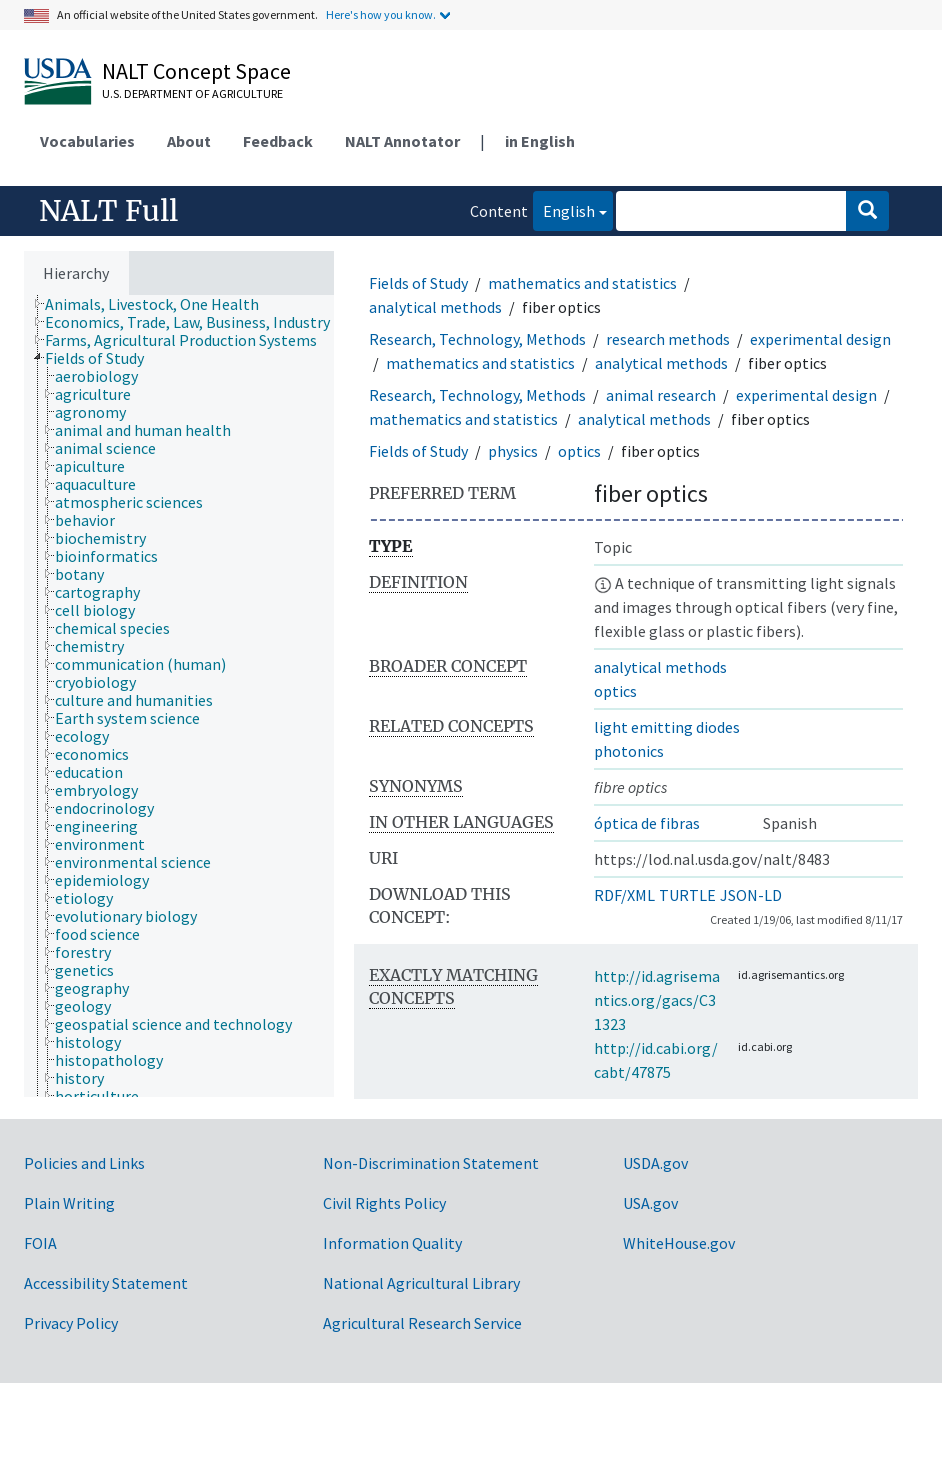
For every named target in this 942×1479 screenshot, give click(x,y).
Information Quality (392, 1243)
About (189, 141)
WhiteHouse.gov (679, 1243)
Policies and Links (84, 1163)
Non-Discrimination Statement (431, 1163)
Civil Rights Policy (384, 1203)
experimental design (820, 339)
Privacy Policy (71, 1323)
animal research (661, 395)
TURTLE (687, 895)
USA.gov (650, 1203)
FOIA (40, 1243)
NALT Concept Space (196, 71)
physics (513, 451)
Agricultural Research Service (422, 1323)
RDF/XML (624, 895)
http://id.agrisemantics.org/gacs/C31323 (657, 1000)
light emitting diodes (667, 727)
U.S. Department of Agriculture (192, 93)
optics (579, 451)
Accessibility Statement (106, 1283)
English (564, 209)
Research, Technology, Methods (477, 339)
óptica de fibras (647, 823)
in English (540, 141)
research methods (668, 339)
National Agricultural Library (421, 1283)
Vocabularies (87, 141)
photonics (629, 751)
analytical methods (435, 307)
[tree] (179, 696)
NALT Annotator (402, 141)
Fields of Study (418, 283)
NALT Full (108, 211)
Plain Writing (69, 1203)
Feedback (278, 141)
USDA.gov (655, 1163)
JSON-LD (751, 895)
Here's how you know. (381, 14)
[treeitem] (160, 304)
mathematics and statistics (582, 283)
